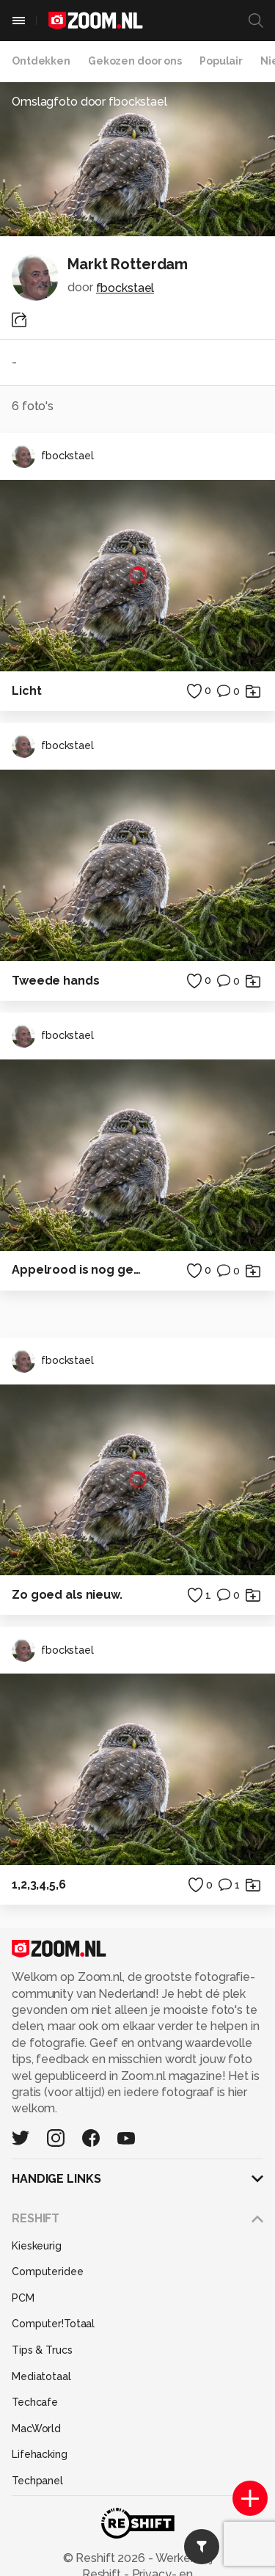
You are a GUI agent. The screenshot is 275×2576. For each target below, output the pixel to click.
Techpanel (37, 2480)
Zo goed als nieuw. (67, 1595)
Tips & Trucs (42, 2350)
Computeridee (48, 2271)
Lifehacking (39, 2454)
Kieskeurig (37, 2246)
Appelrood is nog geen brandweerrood (79, 1270)
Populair (221, 61)
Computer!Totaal (53, 2323)
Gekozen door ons (135, 61)
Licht (26, 691)
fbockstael (125, 288)
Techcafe (35, 2402)
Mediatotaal (41, 2376)
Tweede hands (56, 981)
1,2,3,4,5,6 (39, 1884)
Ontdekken (41, 61)
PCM (23, 2298)
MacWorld (36, 2428)
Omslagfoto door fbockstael (89, 102)
